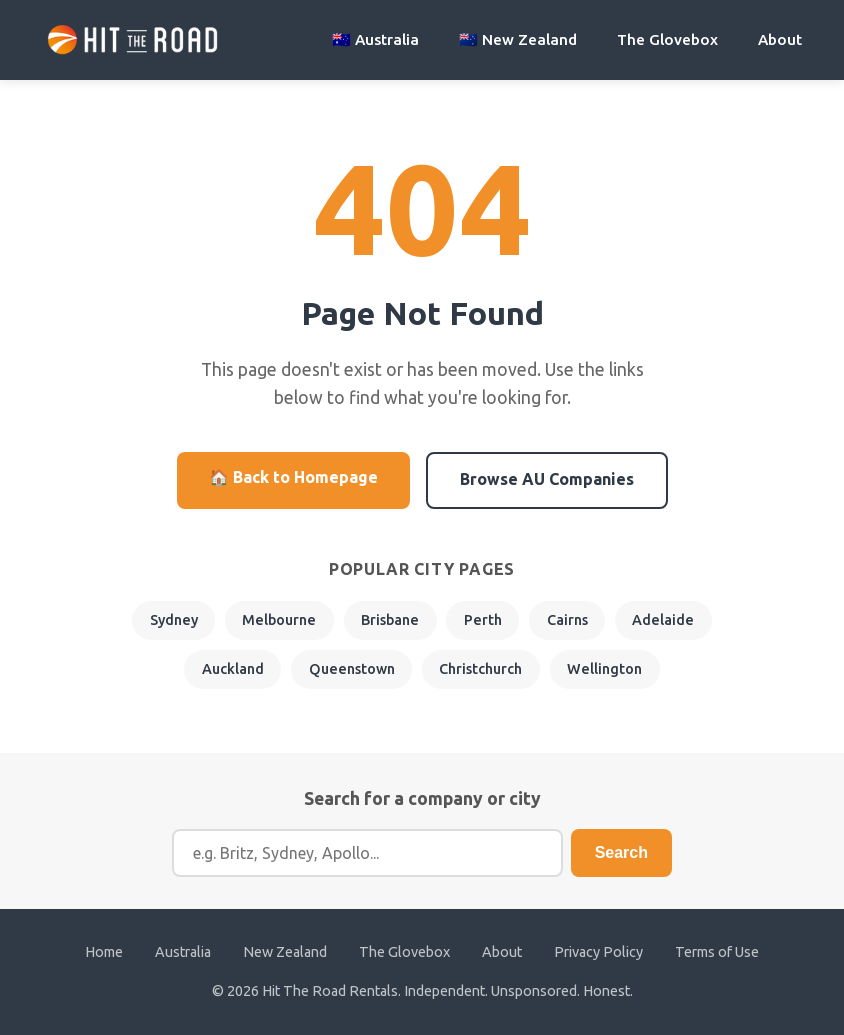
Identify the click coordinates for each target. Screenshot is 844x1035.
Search (621, 852)
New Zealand (285, 952)
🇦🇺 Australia (375, 39)
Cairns (567, 620)
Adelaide (663, 620)
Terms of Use (717, 952)
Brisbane (390, 620)
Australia (183, 952)
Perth (483, 620)
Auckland (233, 669)
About (780, 39)
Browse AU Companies (547, 479)
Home (104, 952)
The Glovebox (667, 39)
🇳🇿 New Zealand (518, 39)
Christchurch (480, 669)
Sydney (174, 620)
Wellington (604, 669)
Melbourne (279, 620)
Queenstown (352, 669)
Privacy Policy (598, 952)
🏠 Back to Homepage (293, 477)
